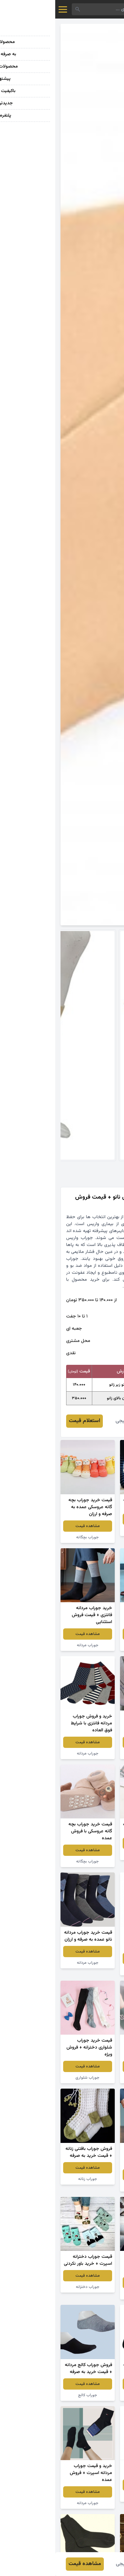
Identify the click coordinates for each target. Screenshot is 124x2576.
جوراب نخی (91, 2496)
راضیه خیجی (73, 1421)
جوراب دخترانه (91, 2294)
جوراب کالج (91, 2078)
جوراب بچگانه (32, 1537)
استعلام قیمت (29, 1421)
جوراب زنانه (32, 2179)
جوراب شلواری (32, 2078)
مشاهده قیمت (91, 1519)
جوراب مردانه (92, 1530)
